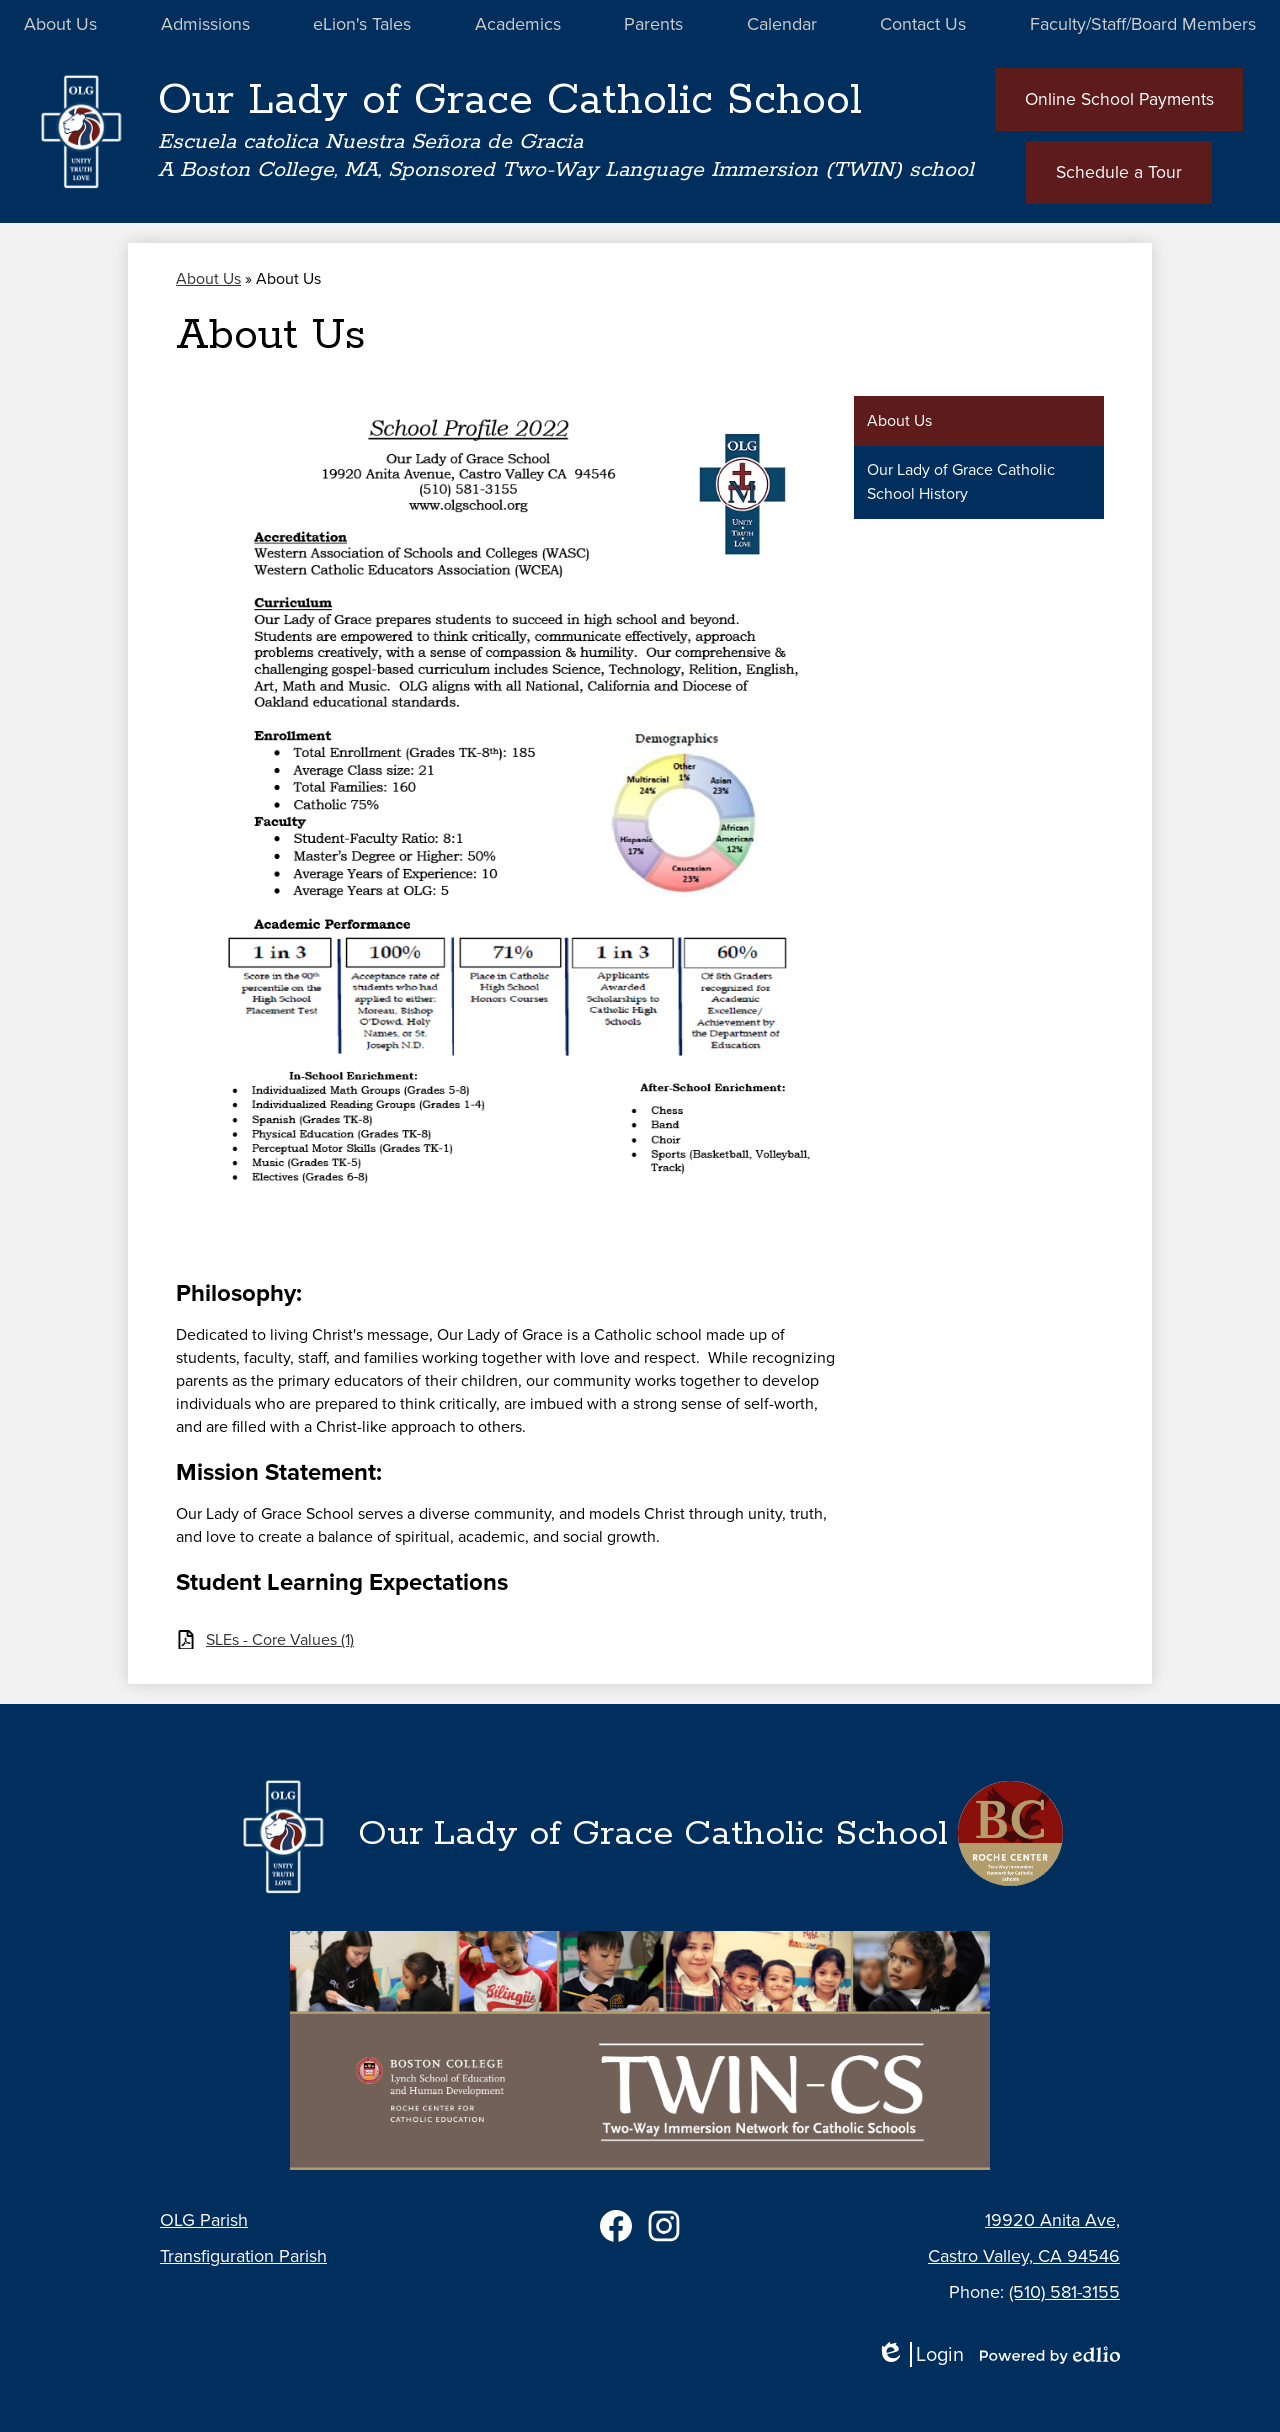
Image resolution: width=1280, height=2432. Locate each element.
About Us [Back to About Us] (208, 280)
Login (920, 2354)
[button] (60, 25)
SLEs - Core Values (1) (280, 1641)
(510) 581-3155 (1064, 2292)
